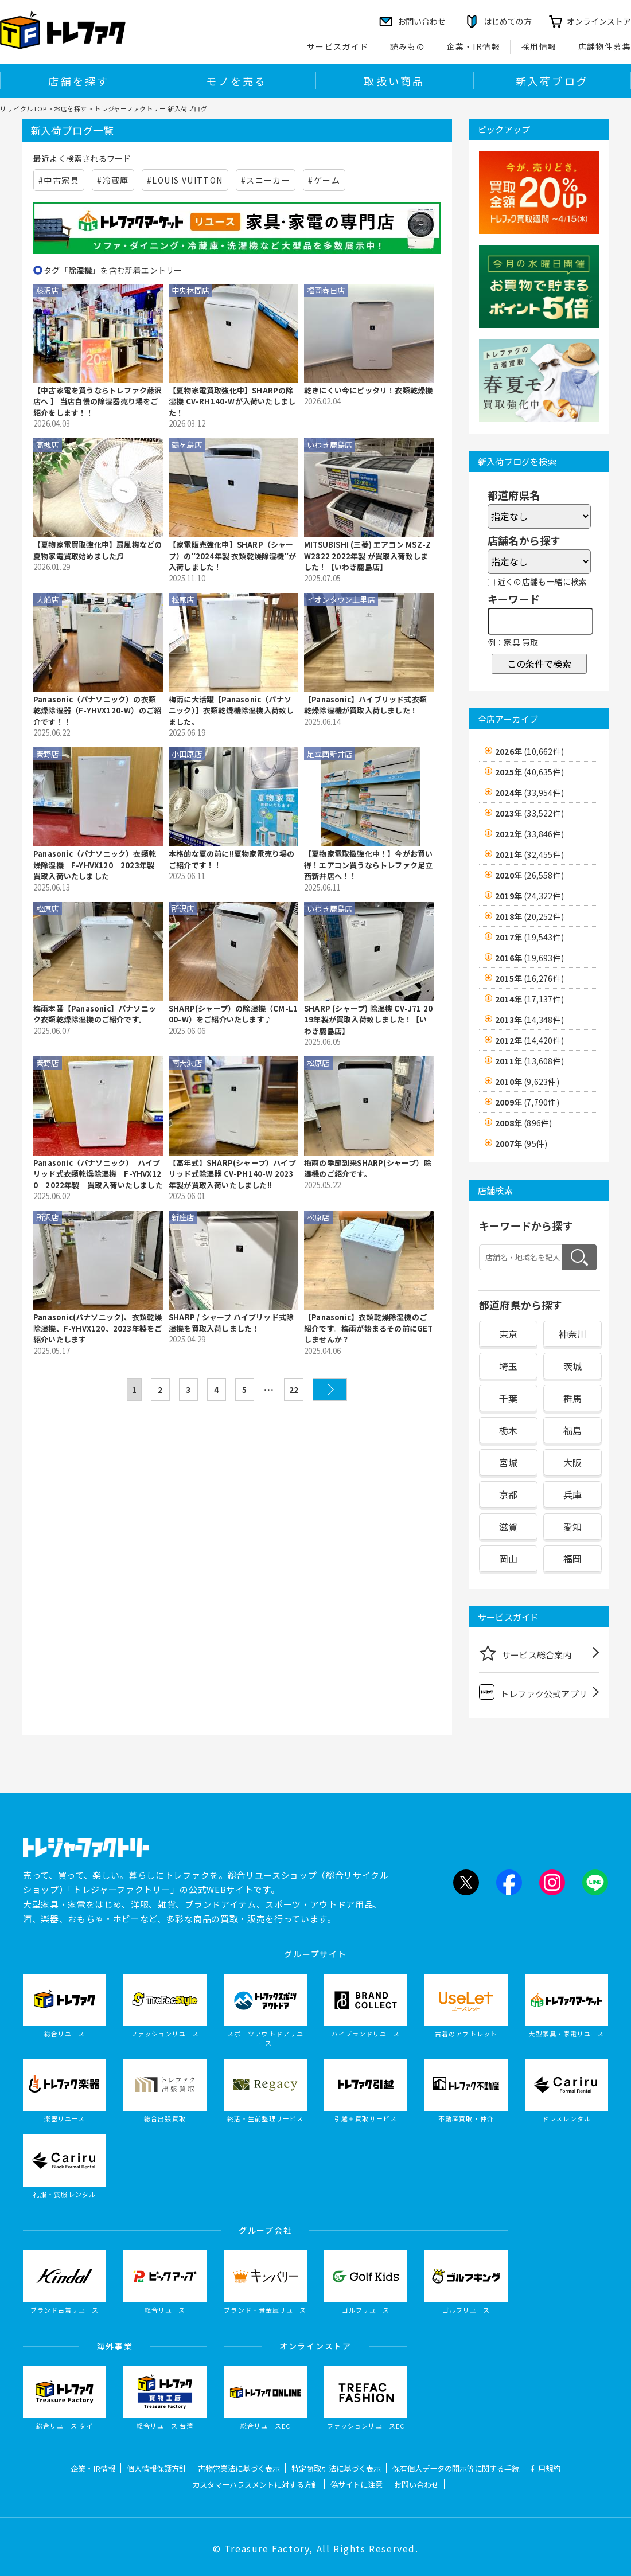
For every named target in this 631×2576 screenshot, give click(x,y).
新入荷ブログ (552, 80)
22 (293, 1389)
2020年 (529, 875)
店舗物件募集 (604, 46)
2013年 (529, 1019)
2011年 (529, 1061)
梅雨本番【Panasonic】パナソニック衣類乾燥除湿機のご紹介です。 (94, 1014)
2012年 (529, 1040)
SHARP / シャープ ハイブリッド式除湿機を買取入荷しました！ (231, 1323)
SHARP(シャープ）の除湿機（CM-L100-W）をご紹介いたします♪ (233, 1014)
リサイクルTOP (23, 108)
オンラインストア (599, 21)
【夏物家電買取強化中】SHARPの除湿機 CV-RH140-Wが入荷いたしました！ (232, 401)
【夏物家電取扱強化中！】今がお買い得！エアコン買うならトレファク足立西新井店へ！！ (368, 864)
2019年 (529, 895)
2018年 (529, 916)
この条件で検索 (539, 663)
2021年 (529, 854)
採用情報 (539, 46)
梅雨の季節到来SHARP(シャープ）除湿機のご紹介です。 (367, 1168)
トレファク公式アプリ (533, 1692)
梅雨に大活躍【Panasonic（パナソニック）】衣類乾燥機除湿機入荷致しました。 (231, 710)
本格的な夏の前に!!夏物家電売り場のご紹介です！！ (232, 859)
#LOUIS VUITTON (185, 180)
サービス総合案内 (525, 1653)
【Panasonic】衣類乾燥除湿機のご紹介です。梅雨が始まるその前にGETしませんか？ (368, 1328)
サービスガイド (338, 46)
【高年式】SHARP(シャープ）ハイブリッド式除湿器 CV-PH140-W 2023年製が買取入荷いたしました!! (232, 1174)
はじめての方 (508, 21)
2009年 (527, 1102)
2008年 (523, 1123)
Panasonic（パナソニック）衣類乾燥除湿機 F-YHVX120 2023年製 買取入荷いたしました (97, 864)
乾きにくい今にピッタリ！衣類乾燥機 (368, 390)
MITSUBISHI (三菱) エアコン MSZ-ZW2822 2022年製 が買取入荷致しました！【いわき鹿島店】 (367, 555)
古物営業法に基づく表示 (239, 2468)
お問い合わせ (416, 2484)
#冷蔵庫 (113, 180)
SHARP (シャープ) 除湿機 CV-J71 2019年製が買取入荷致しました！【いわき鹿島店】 (368, 1019)
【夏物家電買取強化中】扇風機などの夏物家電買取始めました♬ (97, 550)
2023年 (529, 813)
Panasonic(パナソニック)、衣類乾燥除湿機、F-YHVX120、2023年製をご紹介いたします (97, 1328)
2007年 (521, 1143)
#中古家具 (58, 180)
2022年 (529, 834)
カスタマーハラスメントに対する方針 (255, 2484)
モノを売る (236, 80)
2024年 (529, 792)
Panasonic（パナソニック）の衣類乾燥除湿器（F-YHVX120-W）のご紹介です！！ (97, 710)
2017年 (529, 937)
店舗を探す (78, 80)
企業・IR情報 (473, 46)
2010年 (527, 1081)
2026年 (529, 751)
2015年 (529, 978)
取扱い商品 (394, 80)
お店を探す (70, 108)
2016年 (529, 957)
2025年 (529, 772)
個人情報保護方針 (156, 2468)
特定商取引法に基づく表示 (336, 2468)
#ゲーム (324, 180)
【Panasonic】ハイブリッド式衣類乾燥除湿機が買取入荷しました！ (365, 705)
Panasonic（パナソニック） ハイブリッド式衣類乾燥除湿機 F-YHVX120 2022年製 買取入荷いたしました (98, 1174)
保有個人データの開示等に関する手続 (455, 2468)
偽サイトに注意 (356, 2484)
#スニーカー (265, 180)
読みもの (408, 46)
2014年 (529, 999)
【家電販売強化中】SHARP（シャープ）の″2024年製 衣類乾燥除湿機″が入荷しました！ (232, 555)
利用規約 (545, 2468)
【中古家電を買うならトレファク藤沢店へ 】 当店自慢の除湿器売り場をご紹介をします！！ (97, 401)
